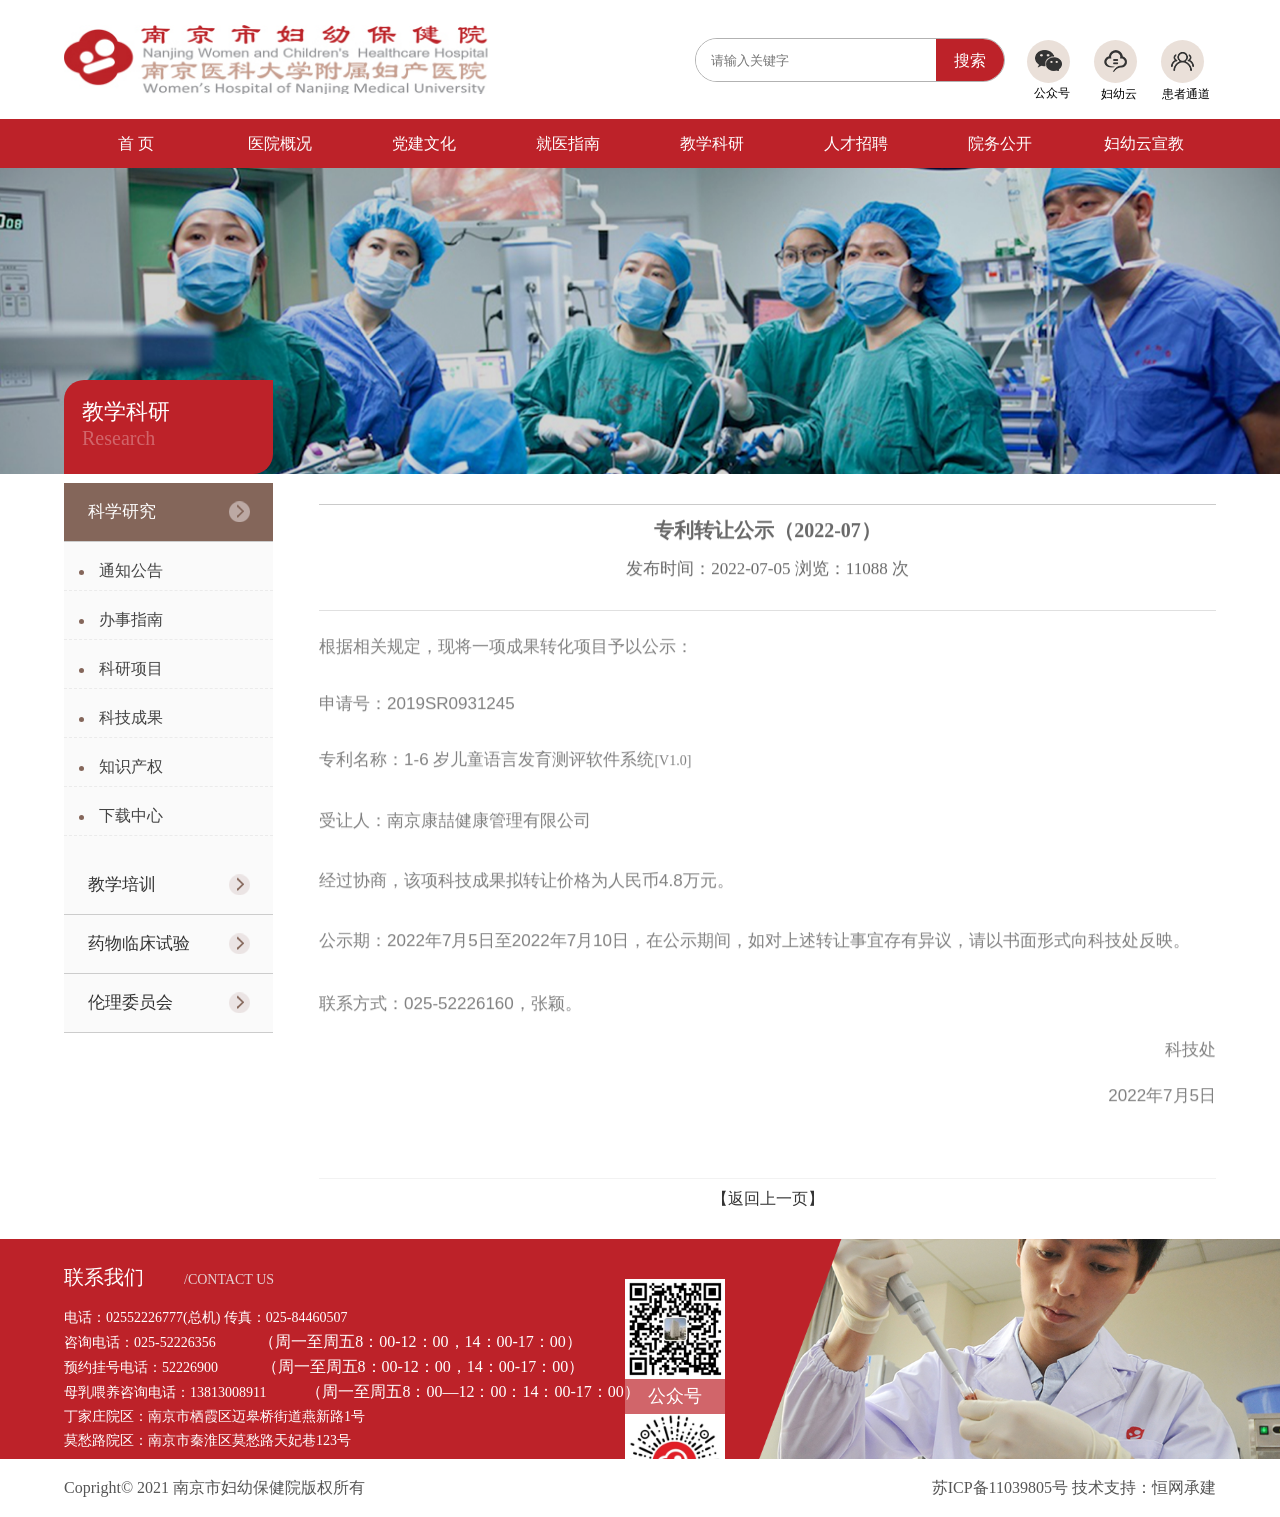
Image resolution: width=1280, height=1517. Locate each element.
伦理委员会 (130, 1002)
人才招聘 (856, 143)
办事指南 (131, 619)
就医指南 (568, 143)
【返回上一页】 (768, 1198)
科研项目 (131, 668)
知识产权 (131, 766)
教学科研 (712, 143)
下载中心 (131, 815)
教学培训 (122, 884)
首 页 (136, 143)
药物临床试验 (139, 943)
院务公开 (1000, 143)
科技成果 (131, 717)
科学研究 (122, 511)
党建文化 (424, 143)
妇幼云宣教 (1144, 143)
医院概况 (280, 143)
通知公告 (131, 570)
